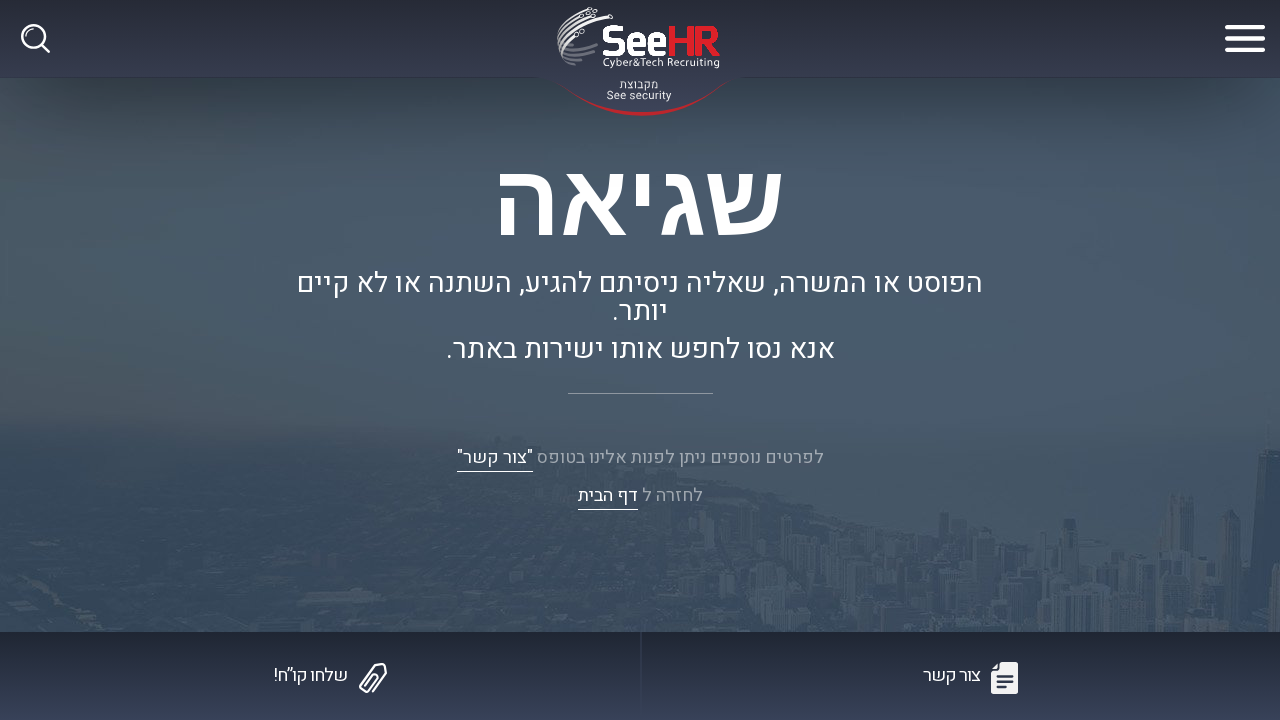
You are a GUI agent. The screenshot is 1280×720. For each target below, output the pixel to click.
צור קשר (951, 675)
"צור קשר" (495, 457)
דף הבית (608, 495)
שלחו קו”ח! (310, 675)
